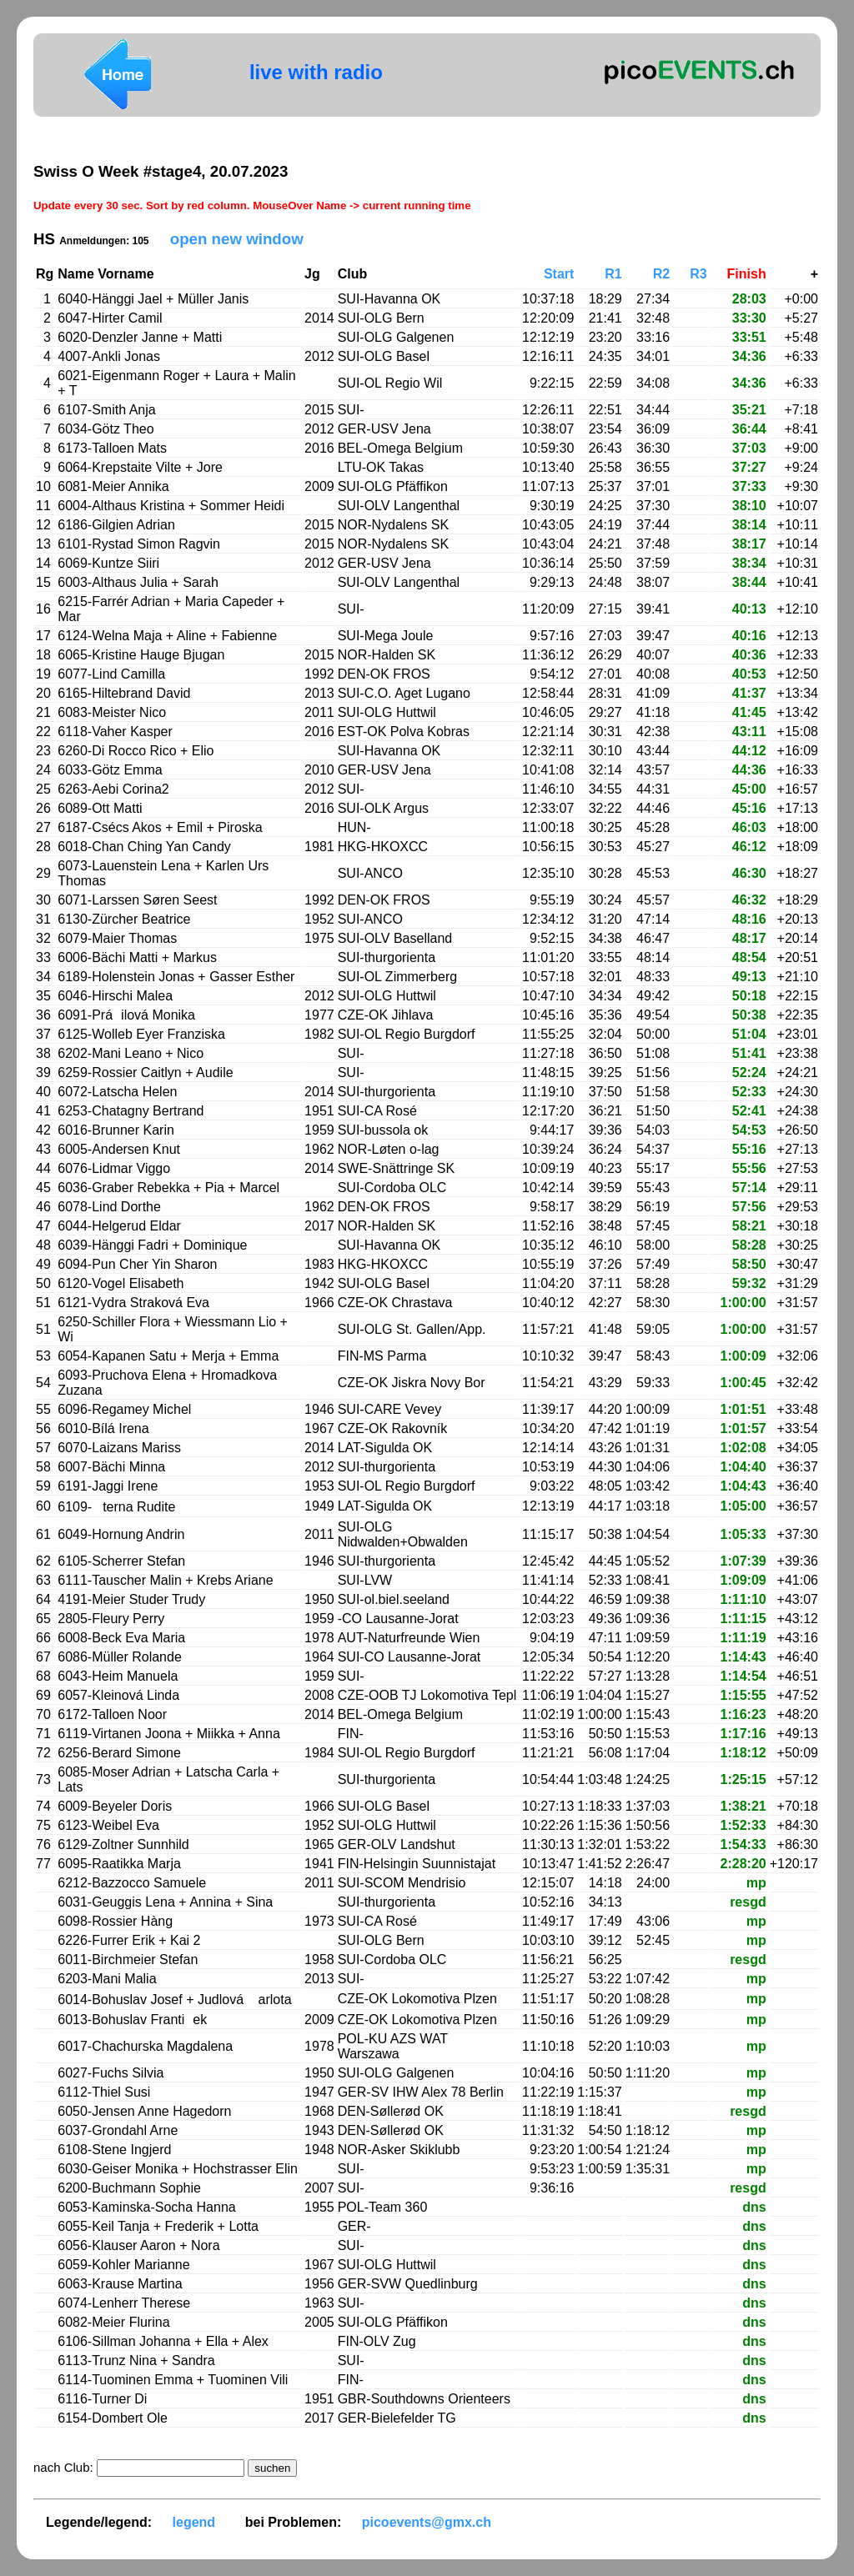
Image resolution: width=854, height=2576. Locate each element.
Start (559, 274)
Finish (746, 274)
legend (194, 2522)
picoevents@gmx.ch (426, 2522)
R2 (661, 274)
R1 (613, 274)
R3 (698, 274)
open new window (237, 239)
